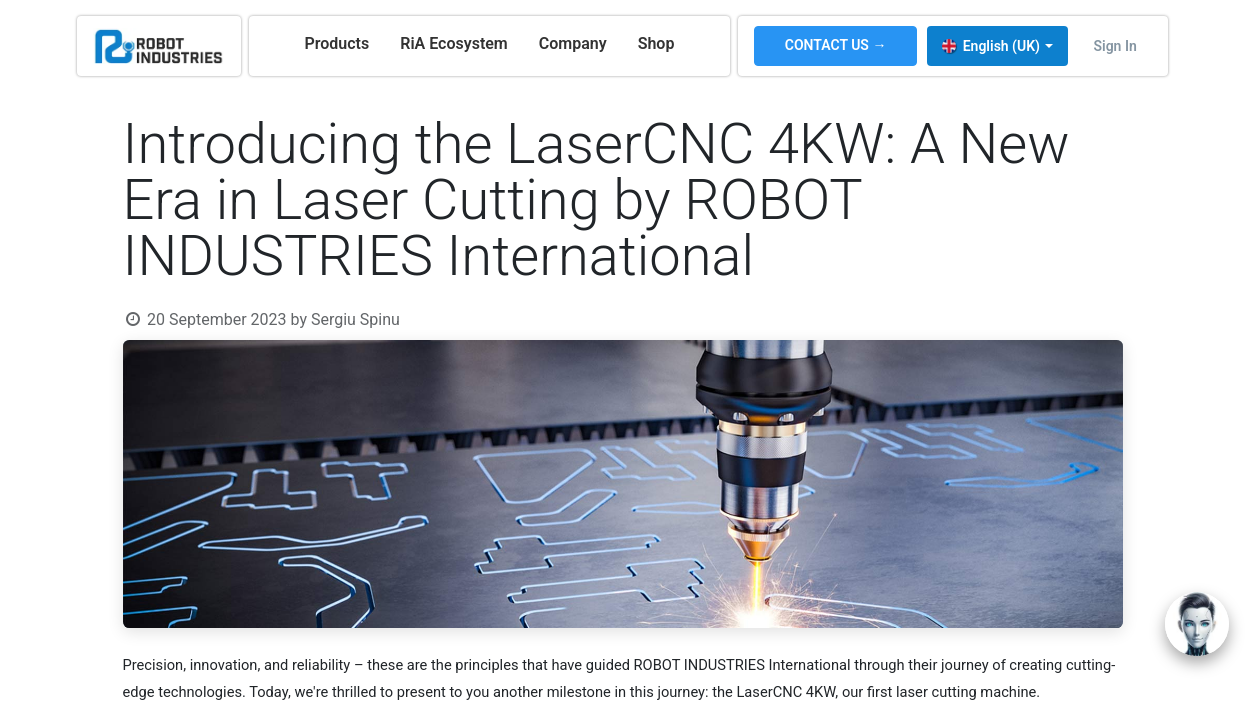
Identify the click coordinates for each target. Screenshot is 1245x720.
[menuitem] (336, 44)
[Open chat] (1197, 624)
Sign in (1114, 46)
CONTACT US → (836, 45)
